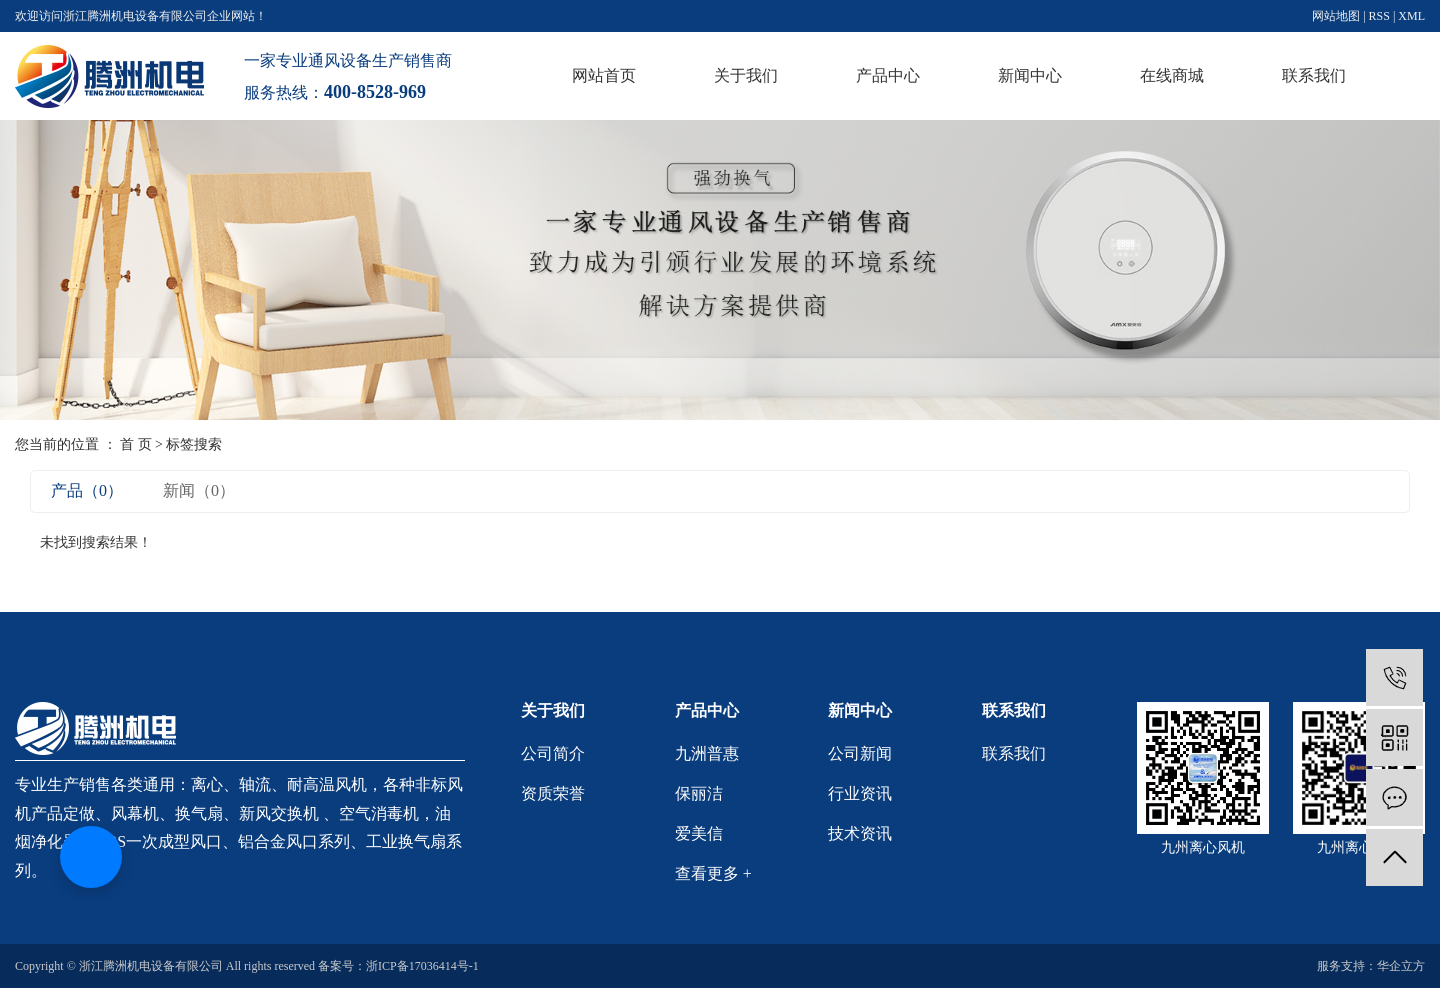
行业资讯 (860, 793)
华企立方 (1401, 966)
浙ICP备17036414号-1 (422, 966)
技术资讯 (860, 833)
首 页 (136, 444)
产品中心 (888, 75)
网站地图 (1336, 16)
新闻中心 (1030, 75)
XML (1411, 16)
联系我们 (1314, 75)
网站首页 (604, 75)
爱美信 (699, 833)
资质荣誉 (553, 793)
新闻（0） (199, 490)
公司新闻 (860, 753)
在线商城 (1172, 75)
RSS (1379, 16)
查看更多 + (713, 873)
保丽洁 (699, 793)
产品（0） (87, 490)
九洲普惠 (707, 753)
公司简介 (553, 753)
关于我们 (746, 75)
